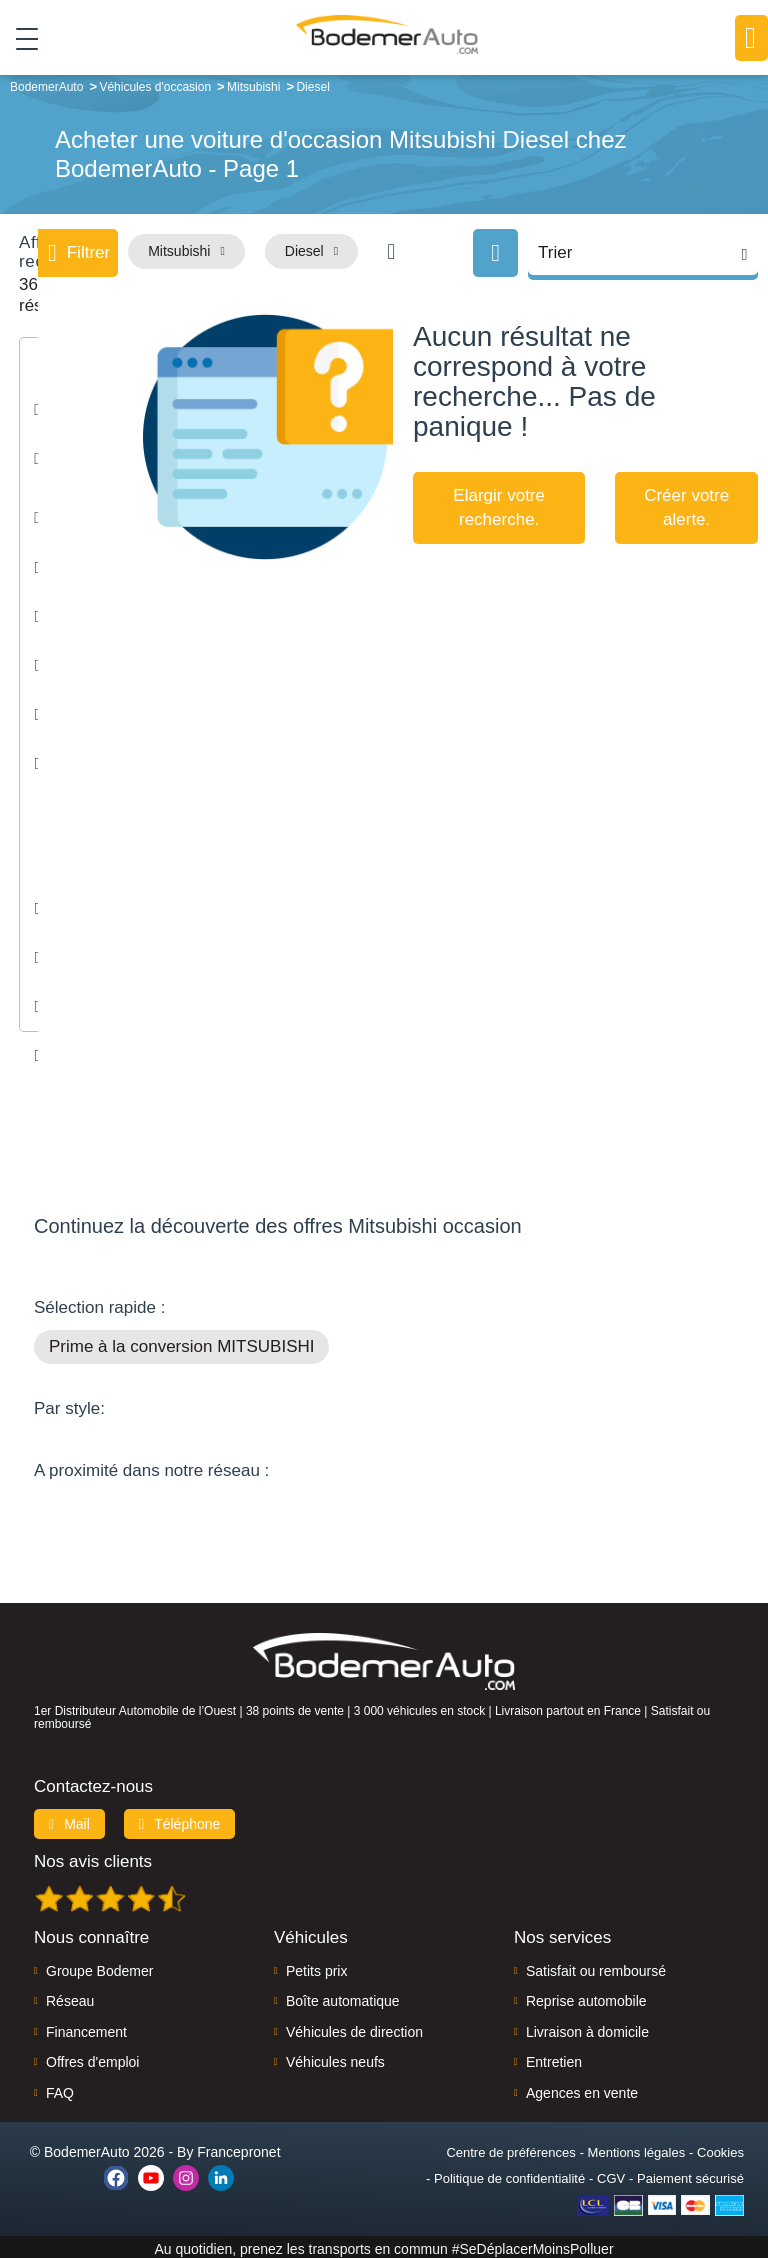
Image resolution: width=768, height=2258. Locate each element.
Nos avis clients (93, 1857)
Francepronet (238, 2148)
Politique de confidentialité (509, 2174)
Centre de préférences (510, 2148)
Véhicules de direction (354, 2028)
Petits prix (316, 1967)
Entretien (554, 2058)
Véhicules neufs (335, 2058)
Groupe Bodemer (99, 1967)
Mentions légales (637, 2148)
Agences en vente (582, 2089)
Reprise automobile (586, 1997)
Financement (86, 2028)
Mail (69, 1820)
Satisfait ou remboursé (596, 1967)
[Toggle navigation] (19, 39)
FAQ (60, 2089)
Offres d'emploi (92, 2058)
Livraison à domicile (587, 2028)
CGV (611, 2174)
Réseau (70, 1997)
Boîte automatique (343, 1997)
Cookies (720, 2148)
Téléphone (180, 1820)
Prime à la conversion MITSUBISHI (181, 1342)
